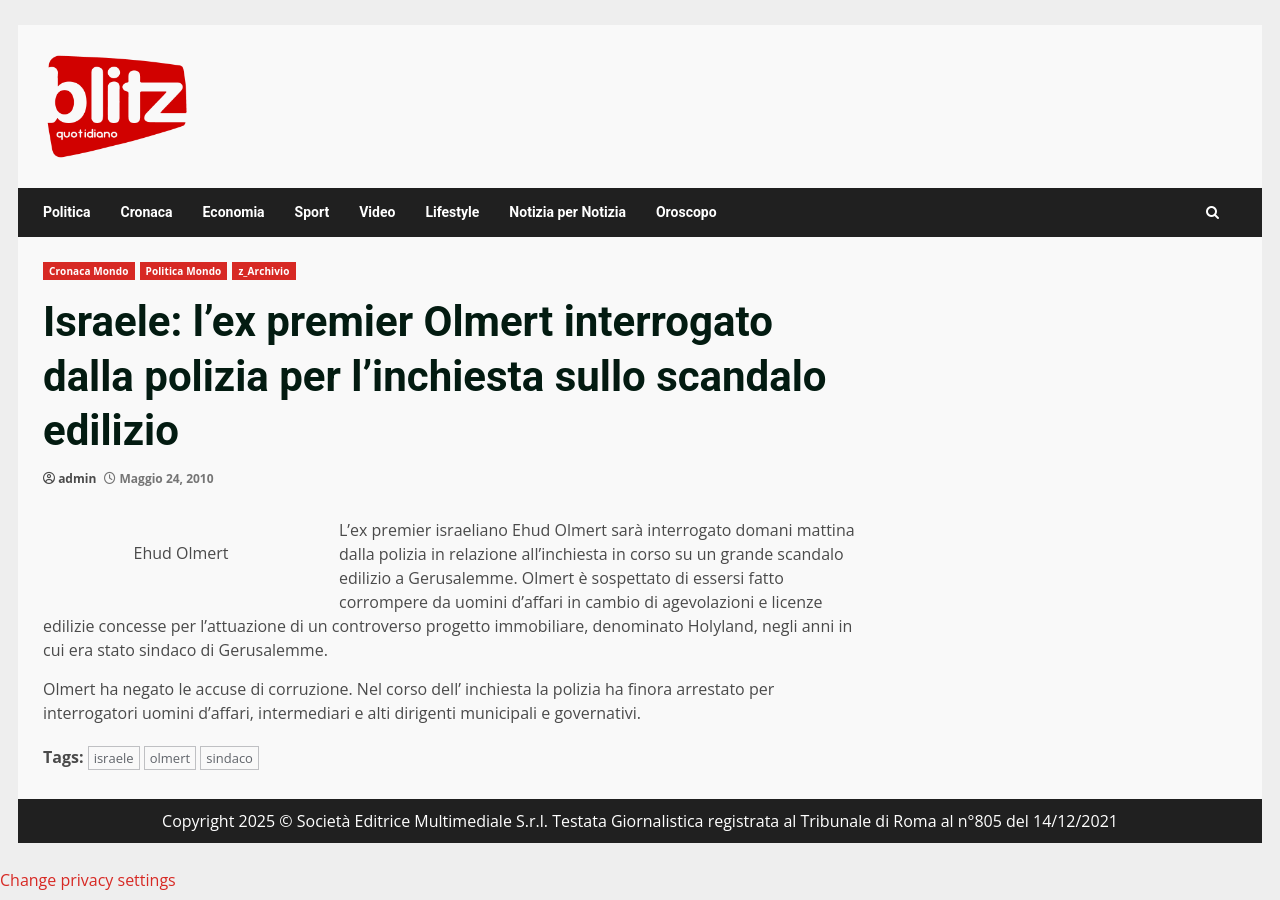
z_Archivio (263, 271)
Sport (312, 212)
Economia (234, 212)
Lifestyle (452, 212)
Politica (66, 212)
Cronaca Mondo (89, 271)
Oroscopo (686, 212)
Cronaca (146, 212)
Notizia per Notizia (567, 212)
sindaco (229, 758)
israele (114, 758)
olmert (170, 758)
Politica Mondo (184, 271)
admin (77, 478)
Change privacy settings (88, 880)
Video (377, 212)
